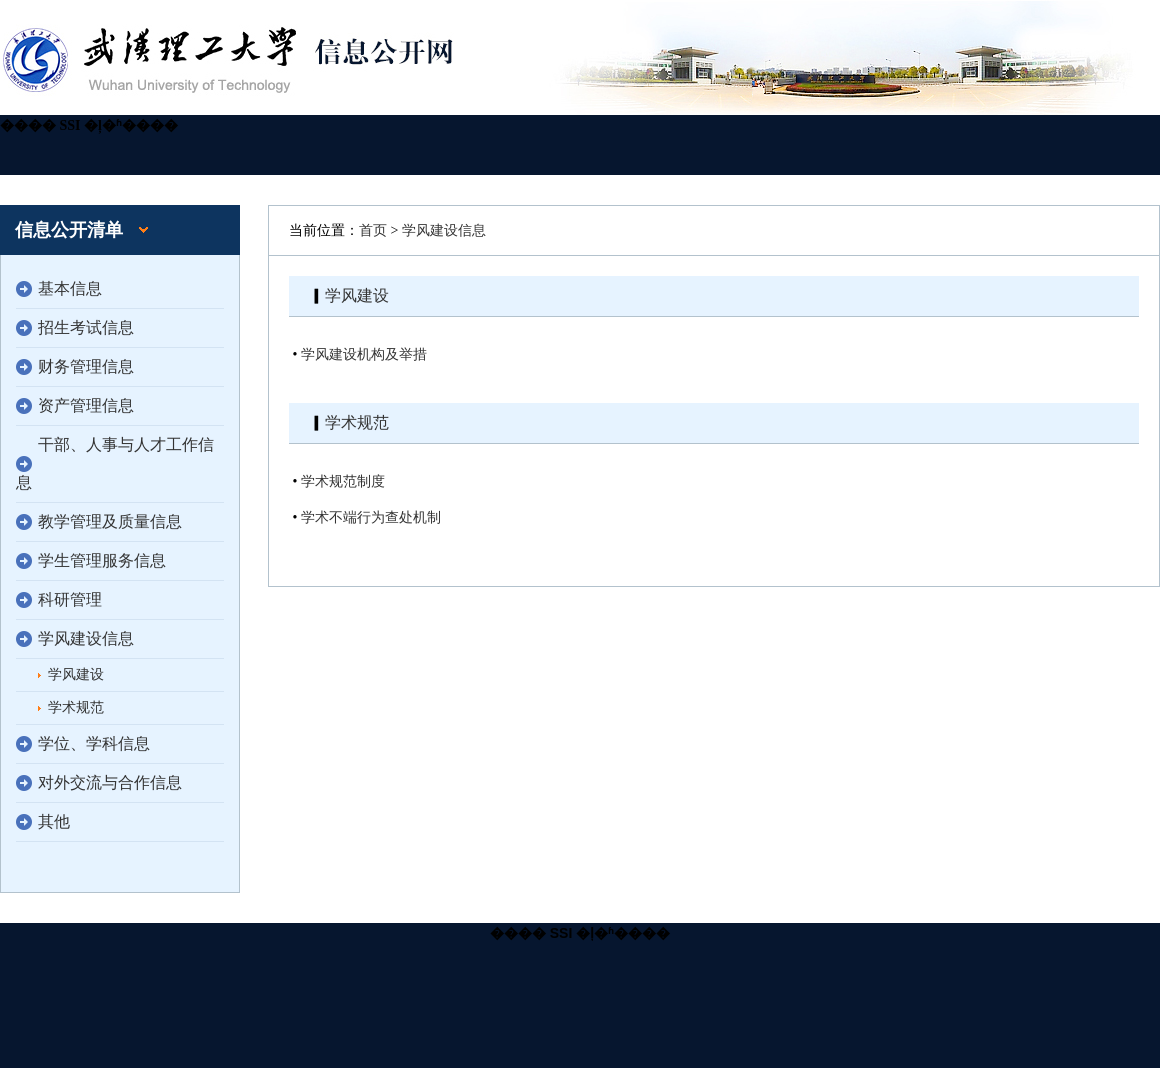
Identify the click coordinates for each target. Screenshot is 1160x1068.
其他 (54, 821)
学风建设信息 (86, 638)
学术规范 (76, 707)
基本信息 (70, 288)
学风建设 (76, 674)
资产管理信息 (86, 405)
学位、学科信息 (94, 743)
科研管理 (70, 599)
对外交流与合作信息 (110, 782)
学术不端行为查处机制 (371, 517)
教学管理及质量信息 (110, 521)
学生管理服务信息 (102, 560)
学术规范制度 (343, 481)
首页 (373, 230)
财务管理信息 (86, 366)
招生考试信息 (86, 327)
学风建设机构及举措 (364, 354)
